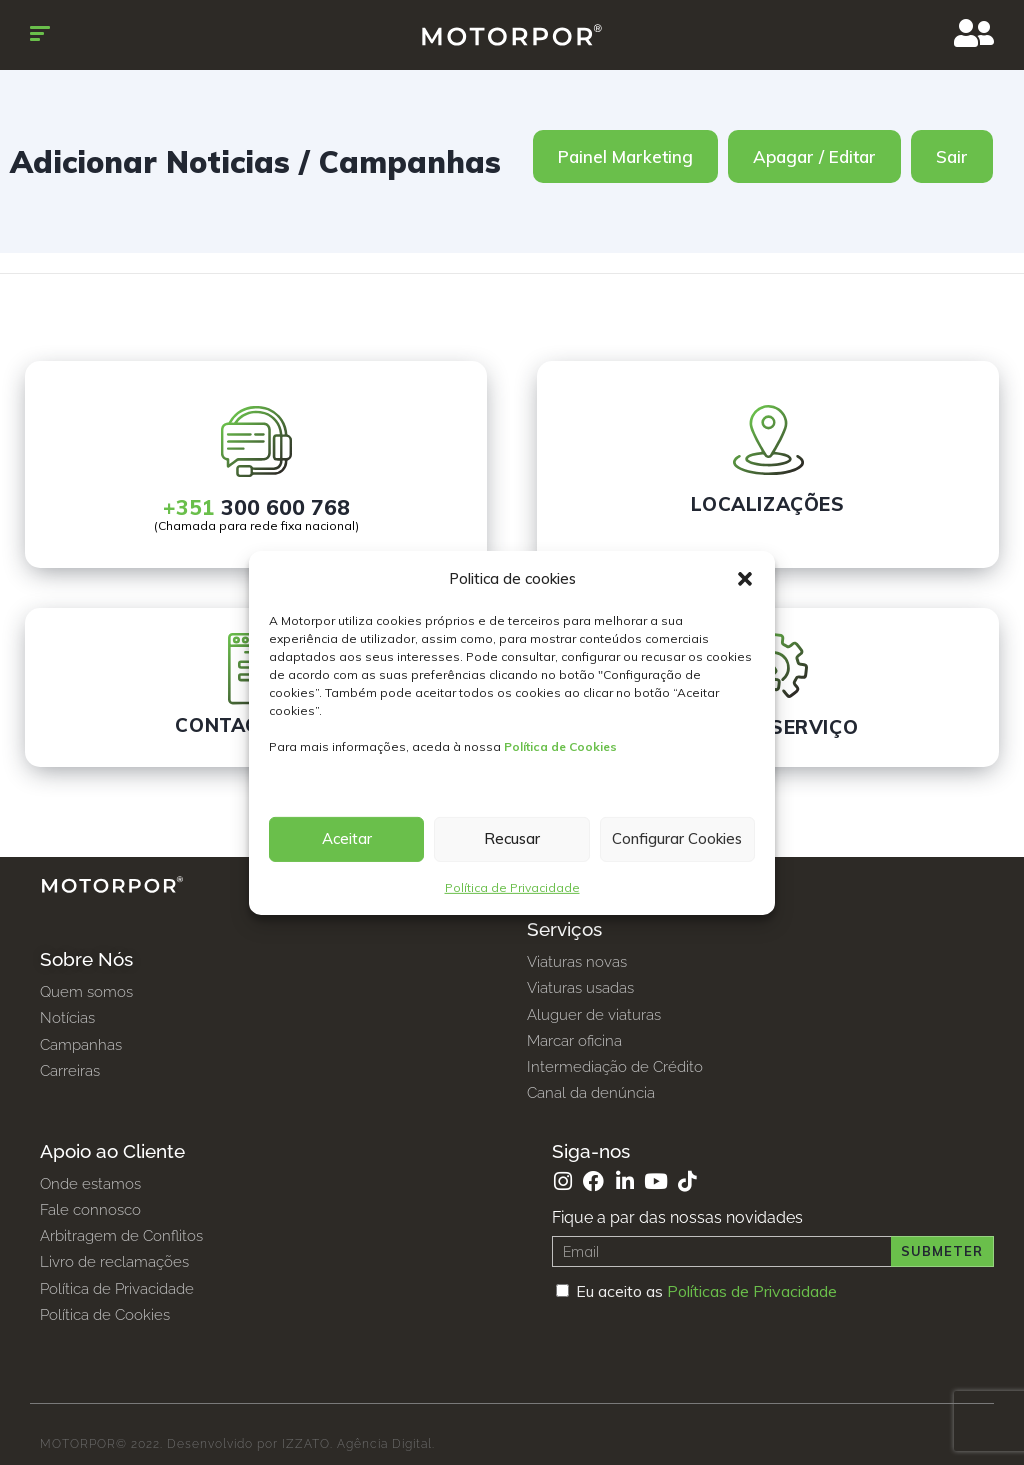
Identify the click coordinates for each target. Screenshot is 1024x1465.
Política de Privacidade (512, 887)
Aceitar (347, 838)
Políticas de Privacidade (752, 1291)
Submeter (942, 1251)
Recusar (512, 838)
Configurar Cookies (677, 838)
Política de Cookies (560, 746)
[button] (745, 579)
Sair (952, 156)
